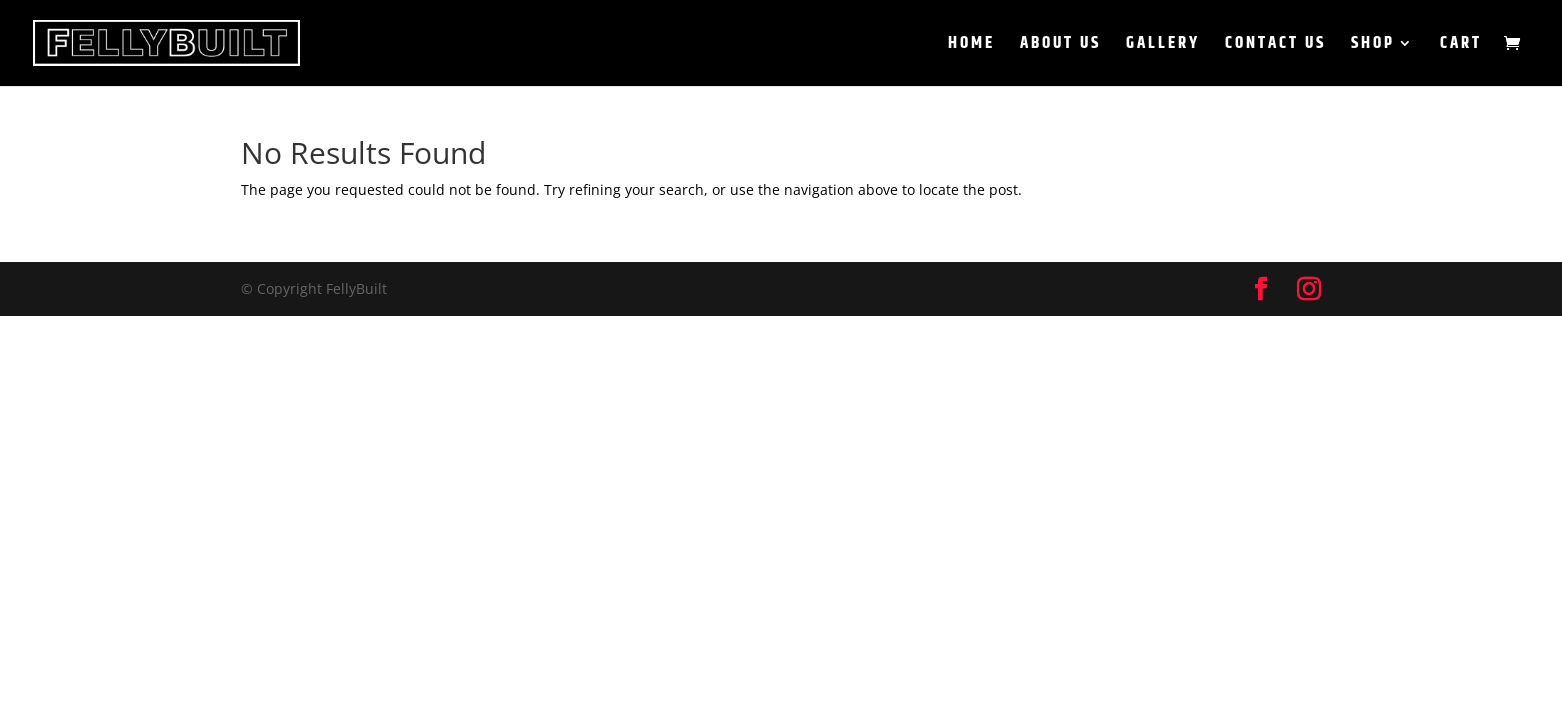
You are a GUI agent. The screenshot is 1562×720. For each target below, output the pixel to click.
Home (971, 46)
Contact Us (1275, 46)
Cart (1461, 46)
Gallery (1163, 46)
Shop (1373, 46)
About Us (1060, 46)
